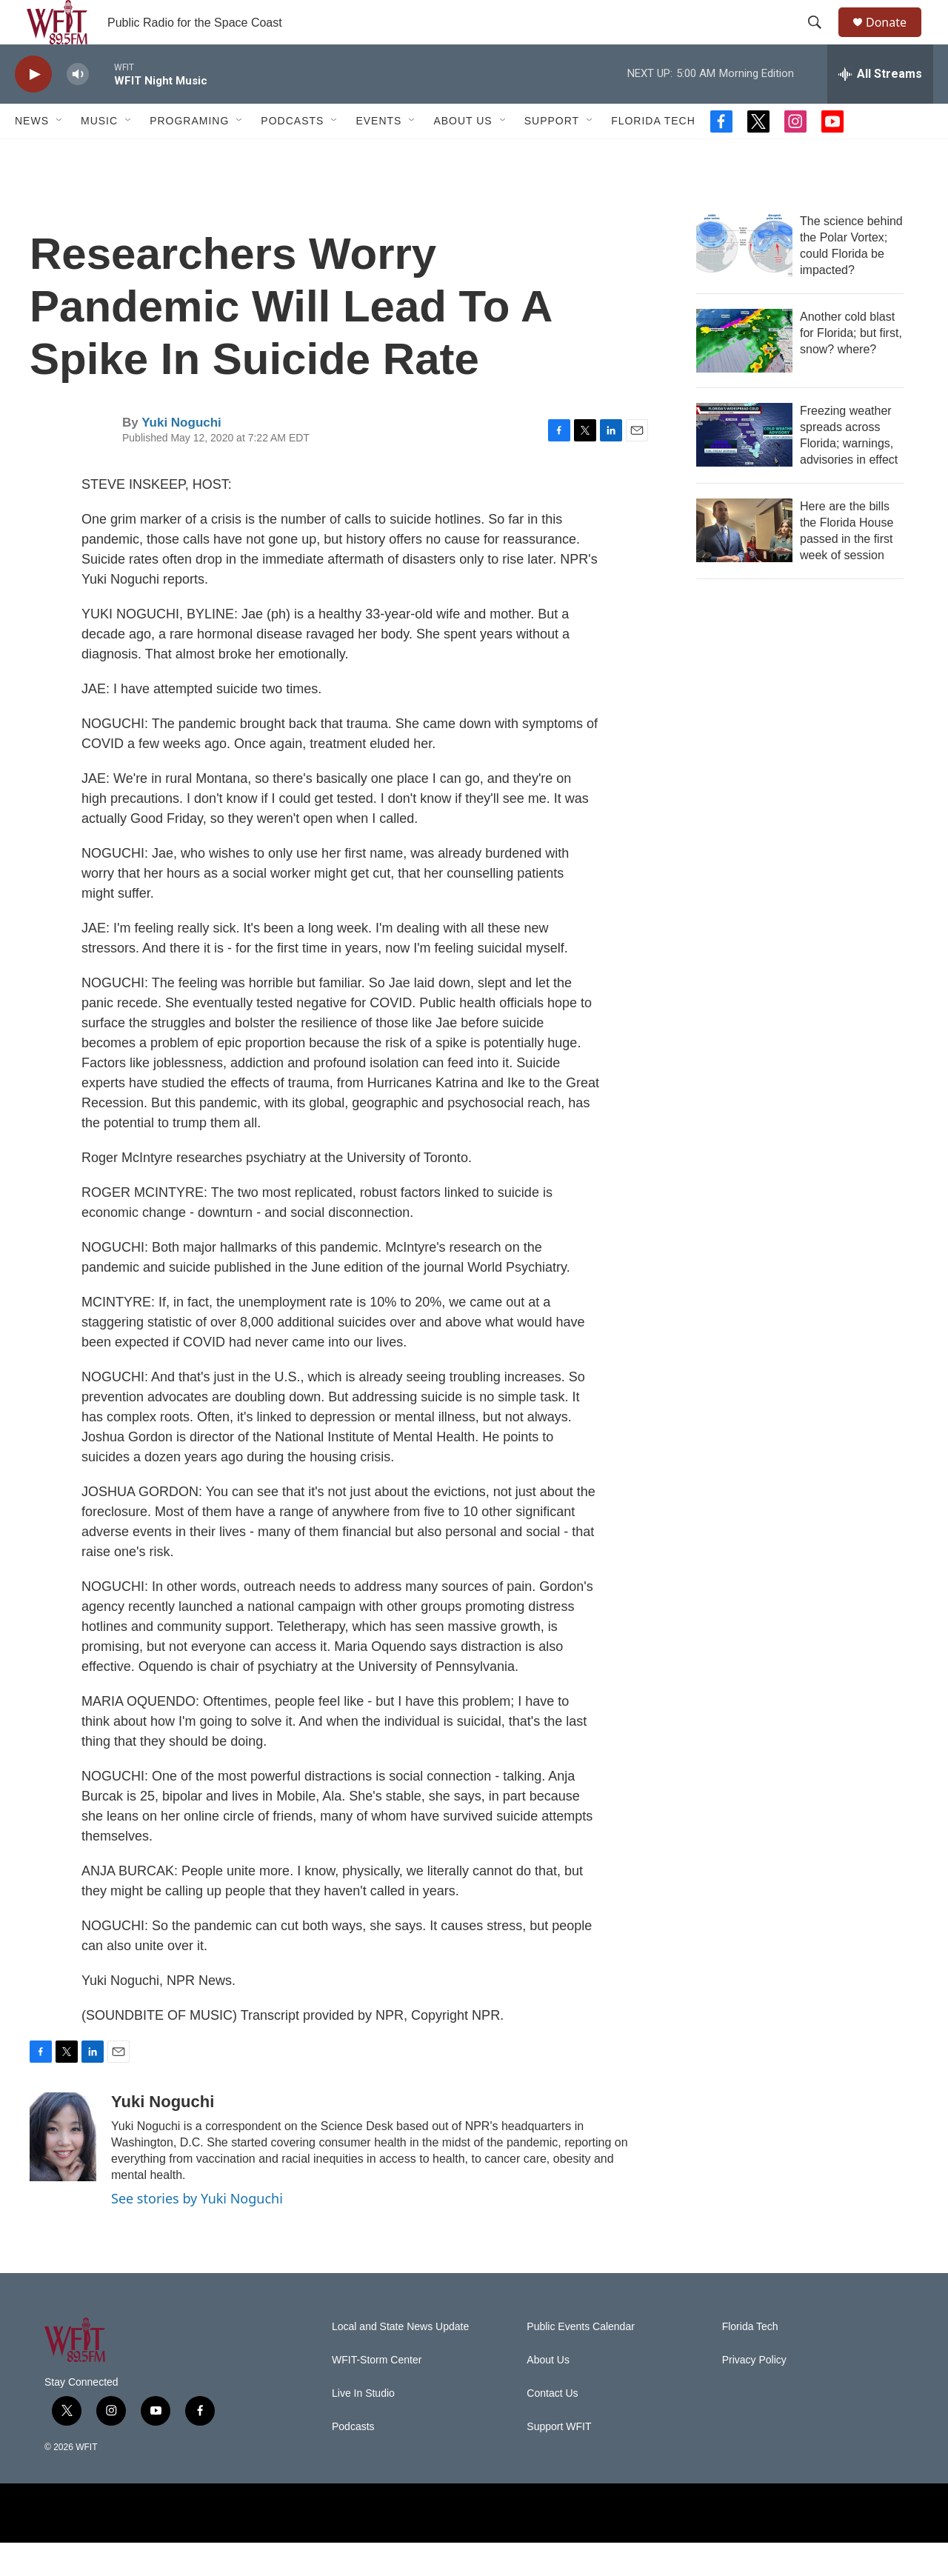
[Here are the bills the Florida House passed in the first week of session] (744, 563)
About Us (462, 154)
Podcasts (292, 154)
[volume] (77, 107)
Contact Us (552, 2426)
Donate (895, 39)
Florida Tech (653, 154)
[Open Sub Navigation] (60, 154)
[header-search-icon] (821, 39)
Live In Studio (363, 2426)
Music (99, 154)
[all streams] (880, 107)
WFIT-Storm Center (376, 2393)
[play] (33, 107)
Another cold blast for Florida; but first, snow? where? (851, 366)
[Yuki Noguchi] (63, 2170)
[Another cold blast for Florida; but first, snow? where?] (744, 374)
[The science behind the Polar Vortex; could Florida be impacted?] (744, 278)
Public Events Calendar (581, 2360)
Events (378, 154)
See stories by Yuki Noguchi (197, 2231)
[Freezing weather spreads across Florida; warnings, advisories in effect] (744, 468)
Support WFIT (559, 2460)
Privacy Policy (754, 2393)
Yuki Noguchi (181, 456)
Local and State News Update (400, 2360)
